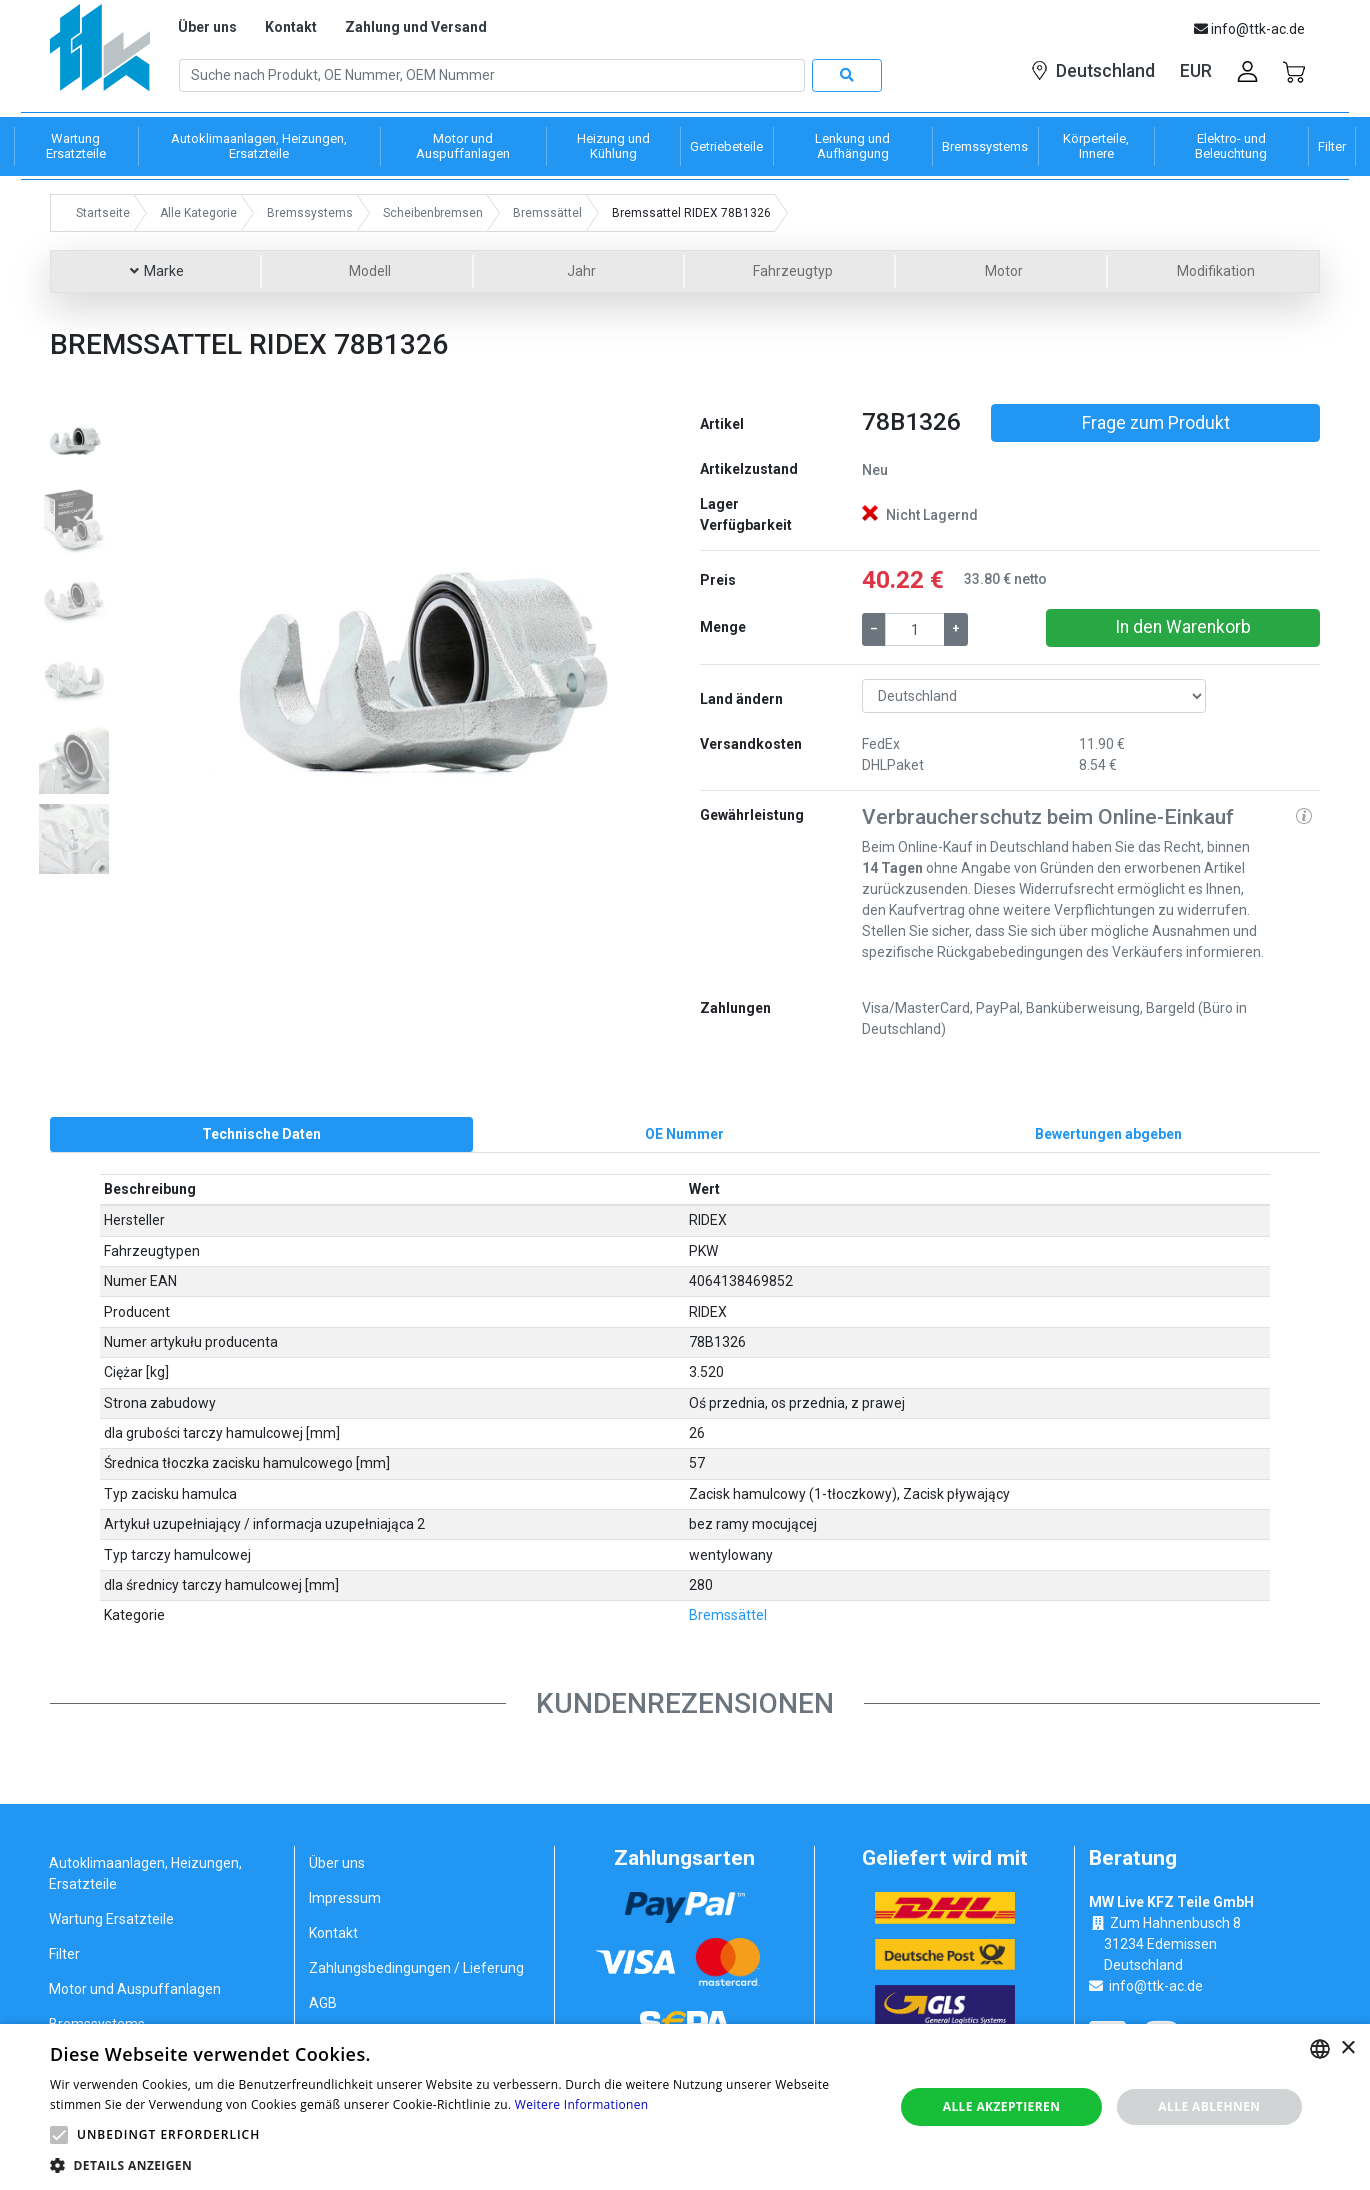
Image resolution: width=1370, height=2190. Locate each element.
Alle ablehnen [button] (1209, 2106)
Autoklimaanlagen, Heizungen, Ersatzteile (145, 1874)
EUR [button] (1196, 71)
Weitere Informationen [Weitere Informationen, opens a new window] (582, 2104)
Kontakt (291, 27)
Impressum (345, 1899)
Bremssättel (728, 1616)
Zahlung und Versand (416, 27)
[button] (196, 660)
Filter (64, 1955)
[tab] (261, 1135)
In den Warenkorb (1183, 627)
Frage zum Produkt (1156, 423)
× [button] (1347, 2048)
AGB (323, 2004)
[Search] (492, 76)
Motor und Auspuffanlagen (135, 1990)
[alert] (685, 2107)
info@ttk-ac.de (1156, 1987)
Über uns (207, 27)
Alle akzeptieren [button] (1002, 2106)
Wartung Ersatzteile (111, 1920)
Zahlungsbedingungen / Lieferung (416, 1969)
